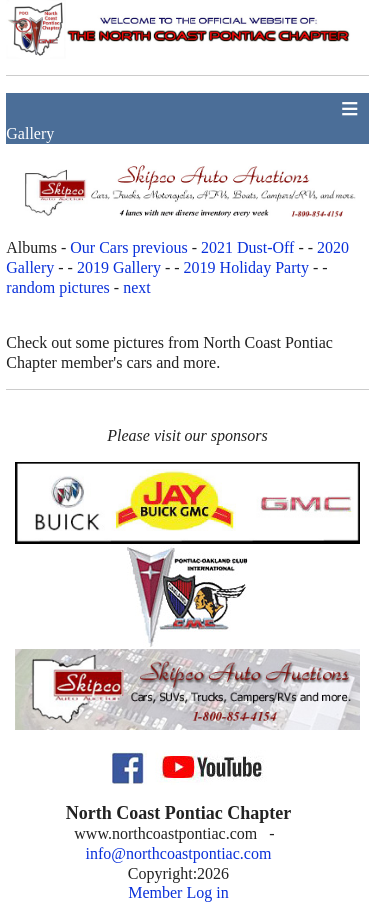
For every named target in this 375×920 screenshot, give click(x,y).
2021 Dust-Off (247, 247)
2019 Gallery (119, 267)
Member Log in (178, 892)
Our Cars (99, 247)
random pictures (58, 287)
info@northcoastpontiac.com (179, 853)
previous (160, 247)
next (137, 287)
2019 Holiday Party (246, 267)
